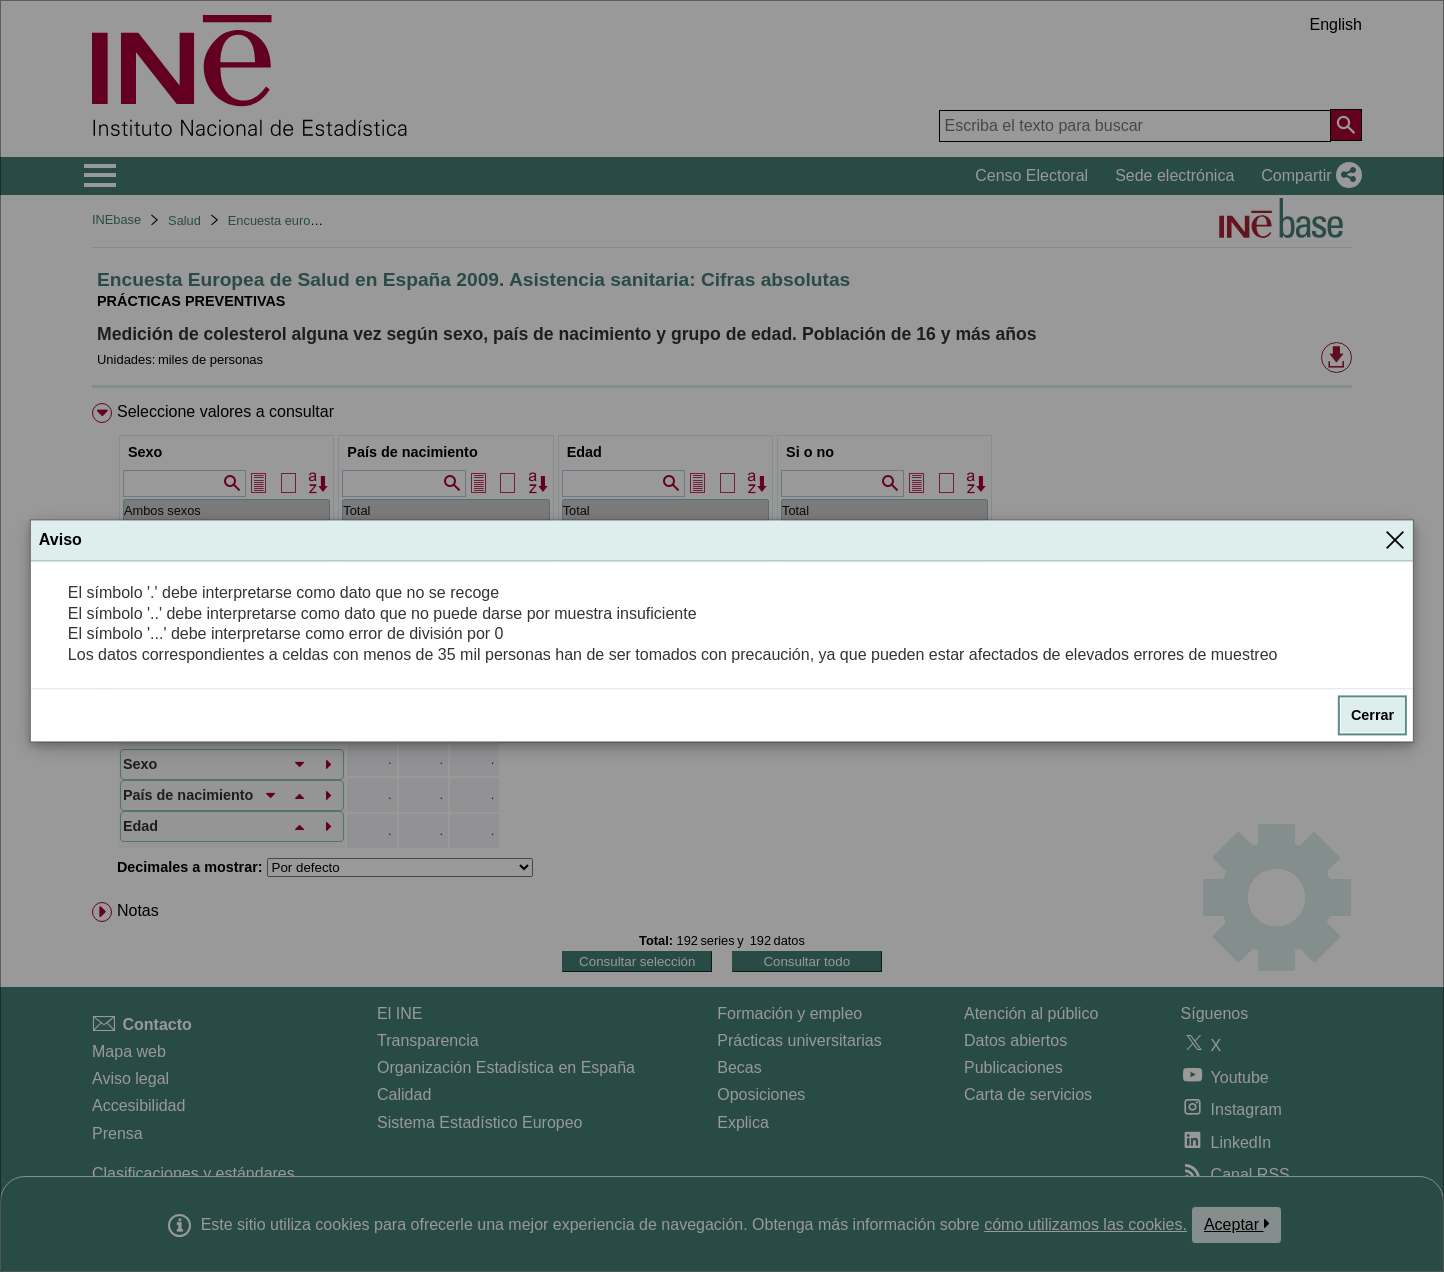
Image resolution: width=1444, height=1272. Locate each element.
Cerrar (1372, 715)
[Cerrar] (1395, 540)
